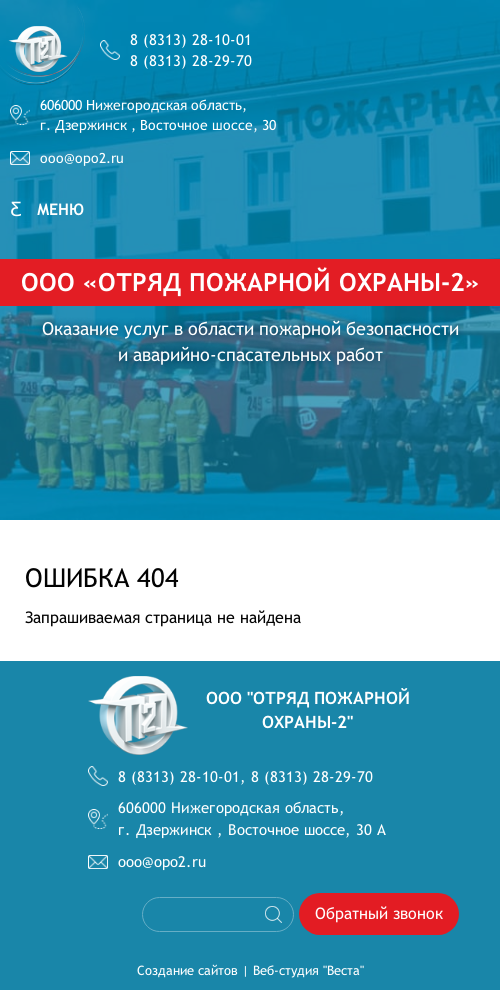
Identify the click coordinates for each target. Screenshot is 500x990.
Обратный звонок (379, 913)
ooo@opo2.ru (82, 158)
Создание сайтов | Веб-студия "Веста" (250, 970)
